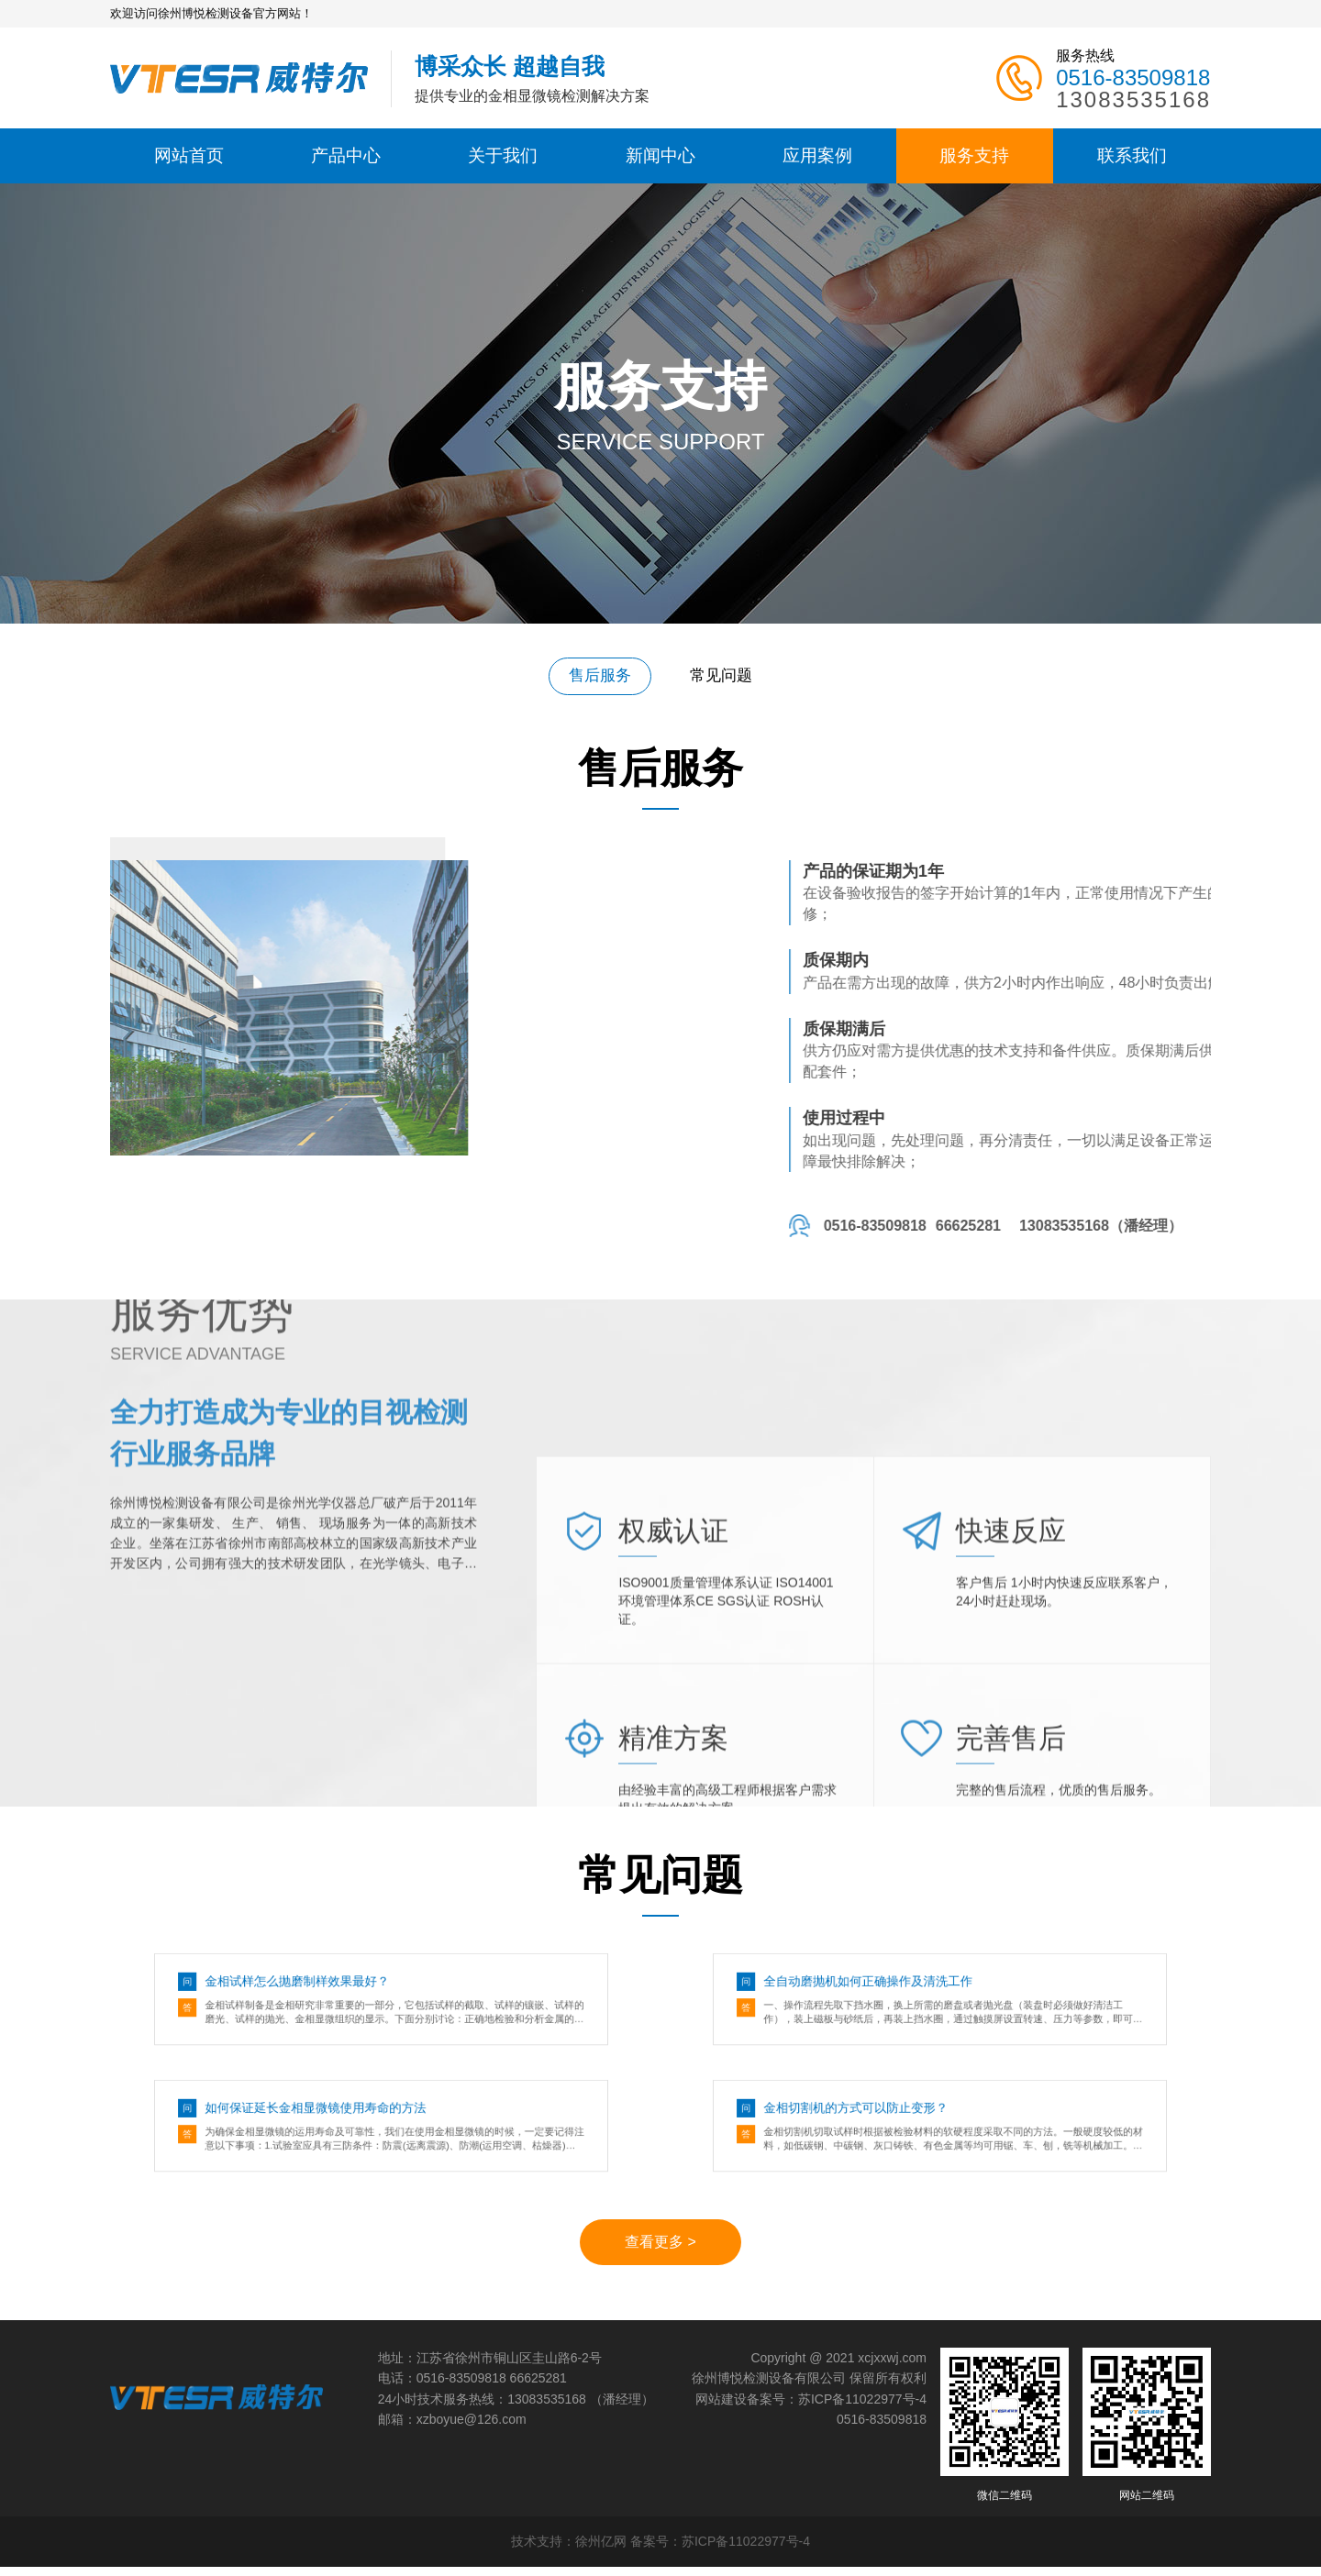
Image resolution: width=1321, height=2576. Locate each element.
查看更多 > (660, 2251)
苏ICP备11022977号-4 (862, 2407)
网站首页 (189, 155)
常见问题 (727, 674)
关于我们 (503, 155)
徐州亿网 (601, 2550)
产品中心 (346, 155)
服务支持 (974, 155)
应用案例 (817, 155)
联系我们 (1132, 155)
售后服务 (594, 674)
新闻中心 (660, 155)
